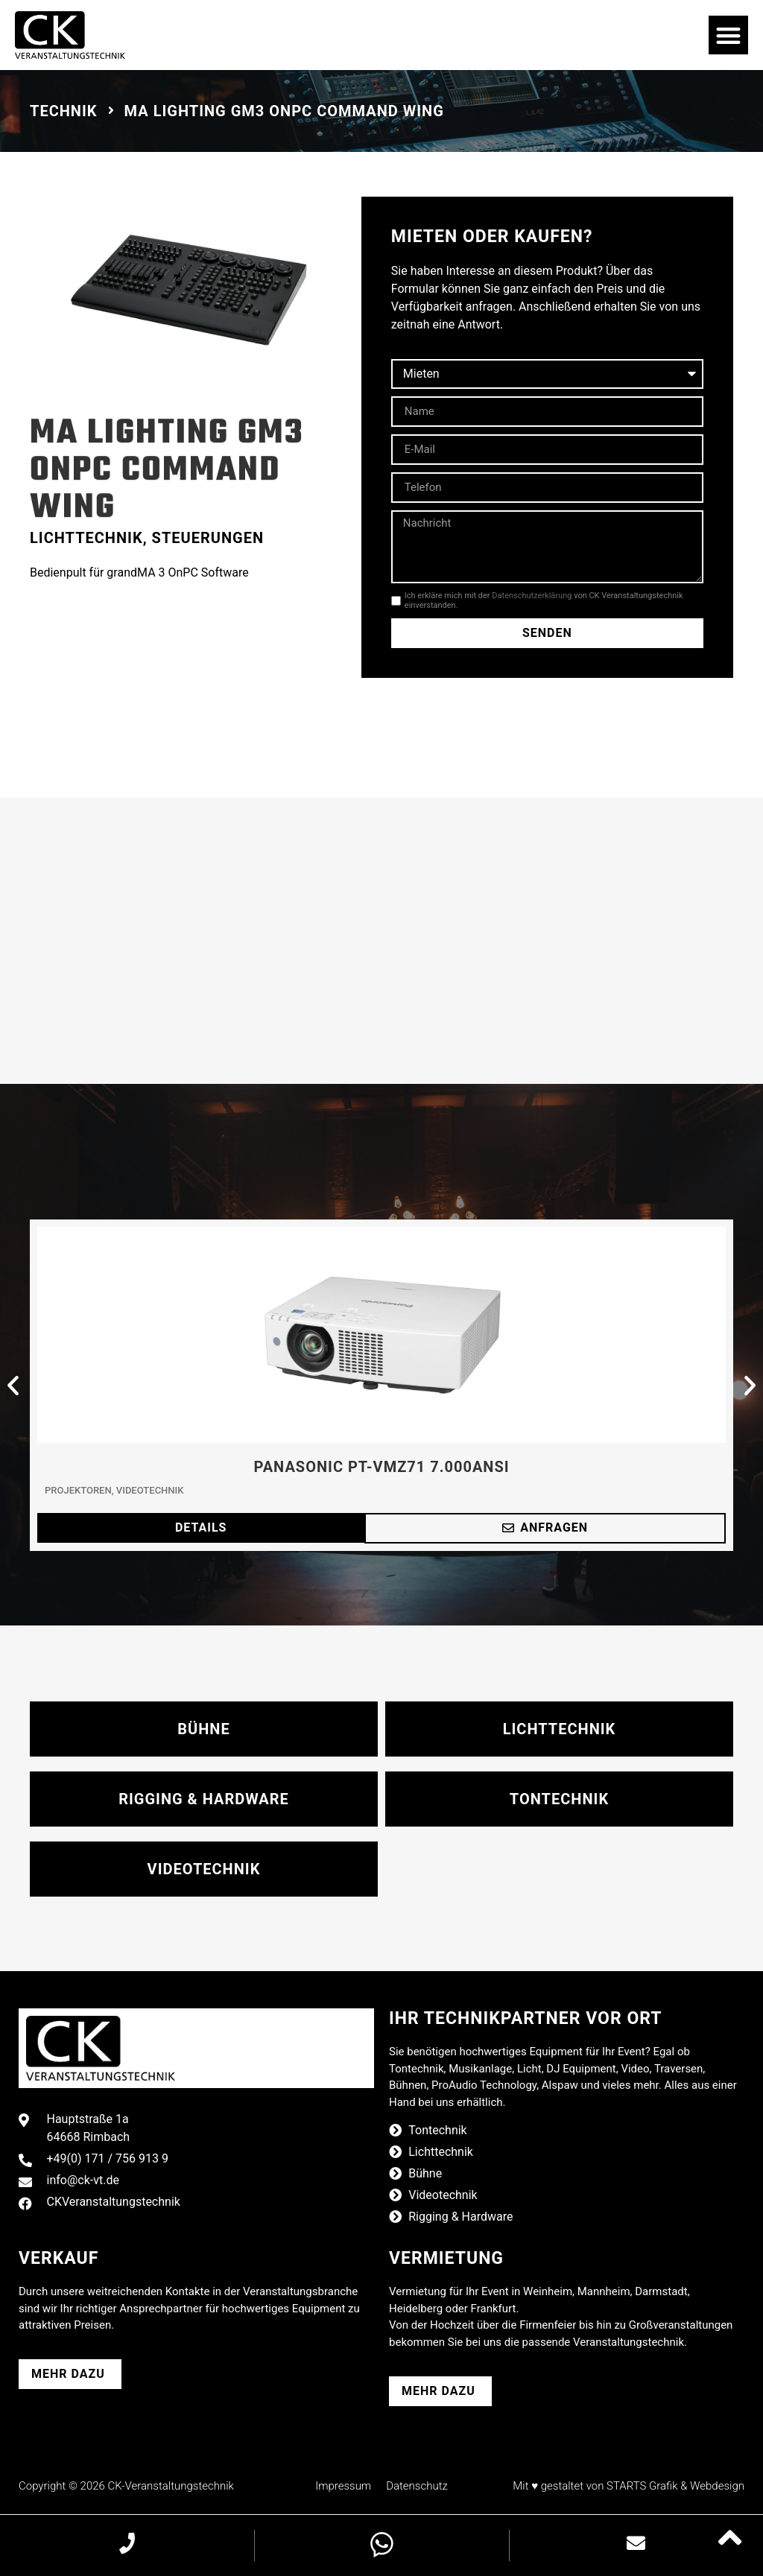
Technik (64, 111)
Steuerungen (208, 538)
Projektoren (78, 1490)
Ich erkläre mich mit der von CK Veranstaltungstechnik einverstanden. (544, 600)
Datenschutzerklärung (532, 595)
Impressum (343, 2486)
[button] (728, 35)
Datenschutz (417, 2486)
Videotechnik (150, 1490)
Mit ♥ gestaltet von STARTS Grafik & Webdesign (628, 2486)
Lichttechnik (86, 538)
